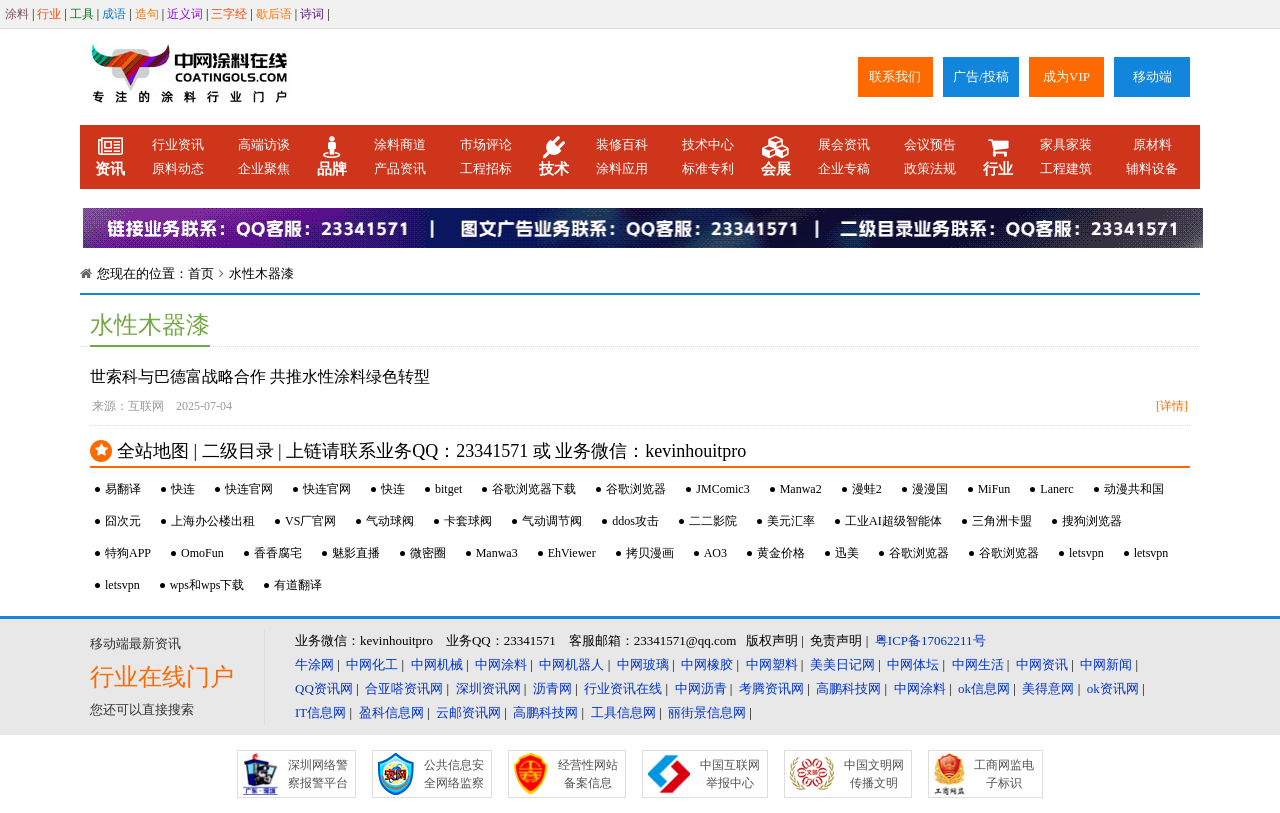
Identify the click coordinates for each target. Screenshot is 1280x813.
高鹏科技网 (848, 688)
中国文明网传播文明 (874, 774)
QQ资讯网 (324, 688)
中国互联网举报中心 (730, 774)
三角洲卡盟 (1002, 521)
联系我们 (895, 76)
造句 (147, 14)
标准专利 (708, 168)
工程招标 (486, 168)
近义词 (185, 14)
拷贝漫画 (650, 553)
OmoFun (202, 553)
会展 (776, 157)
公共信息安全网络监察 (454, 774)
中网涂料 (501, 664)
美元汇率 (791, 521)
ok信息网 (984, 688)
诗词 (312, 14)
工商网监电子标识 (1004, 774)
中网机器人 (571, 664)
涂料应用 (622, 168)
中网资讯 (1042, 664)
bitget (448, 489)
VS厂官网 (310, 521)
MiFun (994, 489)
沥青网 (552, 688)
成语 (114, 14)
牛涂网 (314, 664)
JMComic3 (722, 489)
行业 (49, 14)
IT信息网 (320, 712)
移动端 (1152, 76)
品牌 (332, 157)
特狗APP (128, 553)
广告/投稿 (981, 76)
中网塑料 (772, 664)
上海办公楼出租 (213, 521)
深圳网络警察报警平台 (318, 774)
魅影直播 (356, 553)
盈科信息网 (391, 712)
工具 (82, 14)
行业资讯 (178, 144)
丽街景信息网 (707, 712)
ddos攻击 (635, 521)
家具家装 (1066, 144)
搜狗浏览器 (1092, 521)
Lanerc (1056, 489)
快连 (183, 489)
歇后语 (274, 14)
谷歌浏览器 (636, 489)
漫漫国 (930, 489)
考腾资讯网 (771, 688)
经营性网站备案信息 (588, 774)
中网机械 (437, 664)
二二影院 (713, 521)
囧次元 (123, 521)
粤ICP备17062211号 (930, 640)
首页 (201, 273)
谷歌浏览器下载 (534, 489)
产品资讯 (400, 168)
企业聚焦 (264, 168)
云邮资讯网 (468, 712)
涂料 (17, 14)
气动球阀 (390, 521)
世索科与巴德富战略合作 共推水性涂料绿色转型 (260, 376)
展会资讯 (844, 144)
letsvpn (1086, 553)
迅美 (847, 553)
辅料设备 (1152, 168)
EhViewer (572, 553)
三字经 (229, 14)
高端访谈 (264, 144)
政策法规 (930, 168)
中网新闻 (1106, 664)
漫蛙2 (867, 489)
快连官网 (249, 489)
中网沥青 (701, 688)
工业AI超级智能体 (893, 521)
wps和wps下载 (207, 585)
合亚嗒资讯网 (404, 688)
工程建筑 (1066, 168)
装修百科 (622, 144)
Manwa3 (497, 553)
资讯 (110, 157)
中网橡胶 (707, 664)
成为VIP (1066, 76)
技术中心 (708, 144)
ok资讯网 (1113, 688)
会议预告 (930, 144)
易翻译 (123, 489)
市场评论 (486, 144)
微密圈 (428, 553)
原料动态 (178, 168)
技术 (554, 157)
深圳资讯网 (488, 688)
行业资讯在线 (623, 688)
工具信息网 (623, 712)
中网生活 (978, 664)
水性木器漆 (261, 273)
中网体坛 (913, 664)
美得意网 (1048, 688)
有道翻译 (298, 585)
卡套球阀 (468, 521)
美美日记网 (842, 664)
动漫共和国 (1134, 489)
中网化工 (372, 664)
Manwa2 (801, 489)
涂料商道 (400, 144)
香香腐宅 (278, 553)
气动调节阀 (552, 521)
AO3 (715, 553)
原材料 (1152, 144)
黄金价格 (781, 553)
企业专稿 (844, 168)
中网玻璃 (643, 664)
